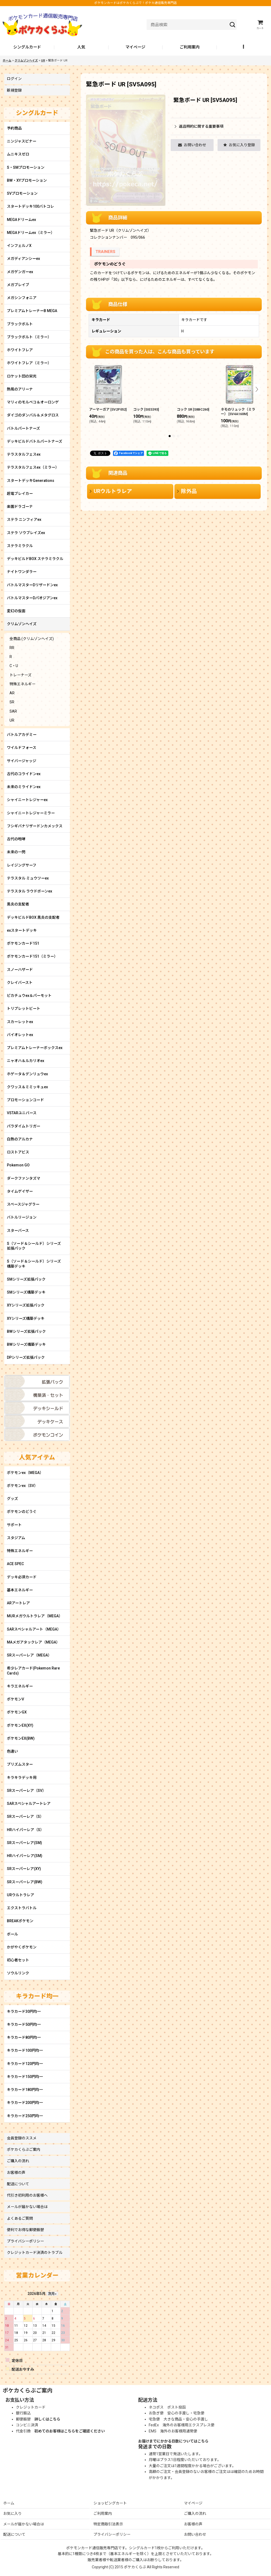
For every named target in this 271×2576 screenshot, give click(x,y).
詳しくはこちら (47, 2419)
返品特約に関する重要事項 (199, 126)
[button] (244, 47)
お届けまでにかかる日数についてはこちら (173, 2441)
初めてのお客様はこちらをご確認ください (69, 2431)
